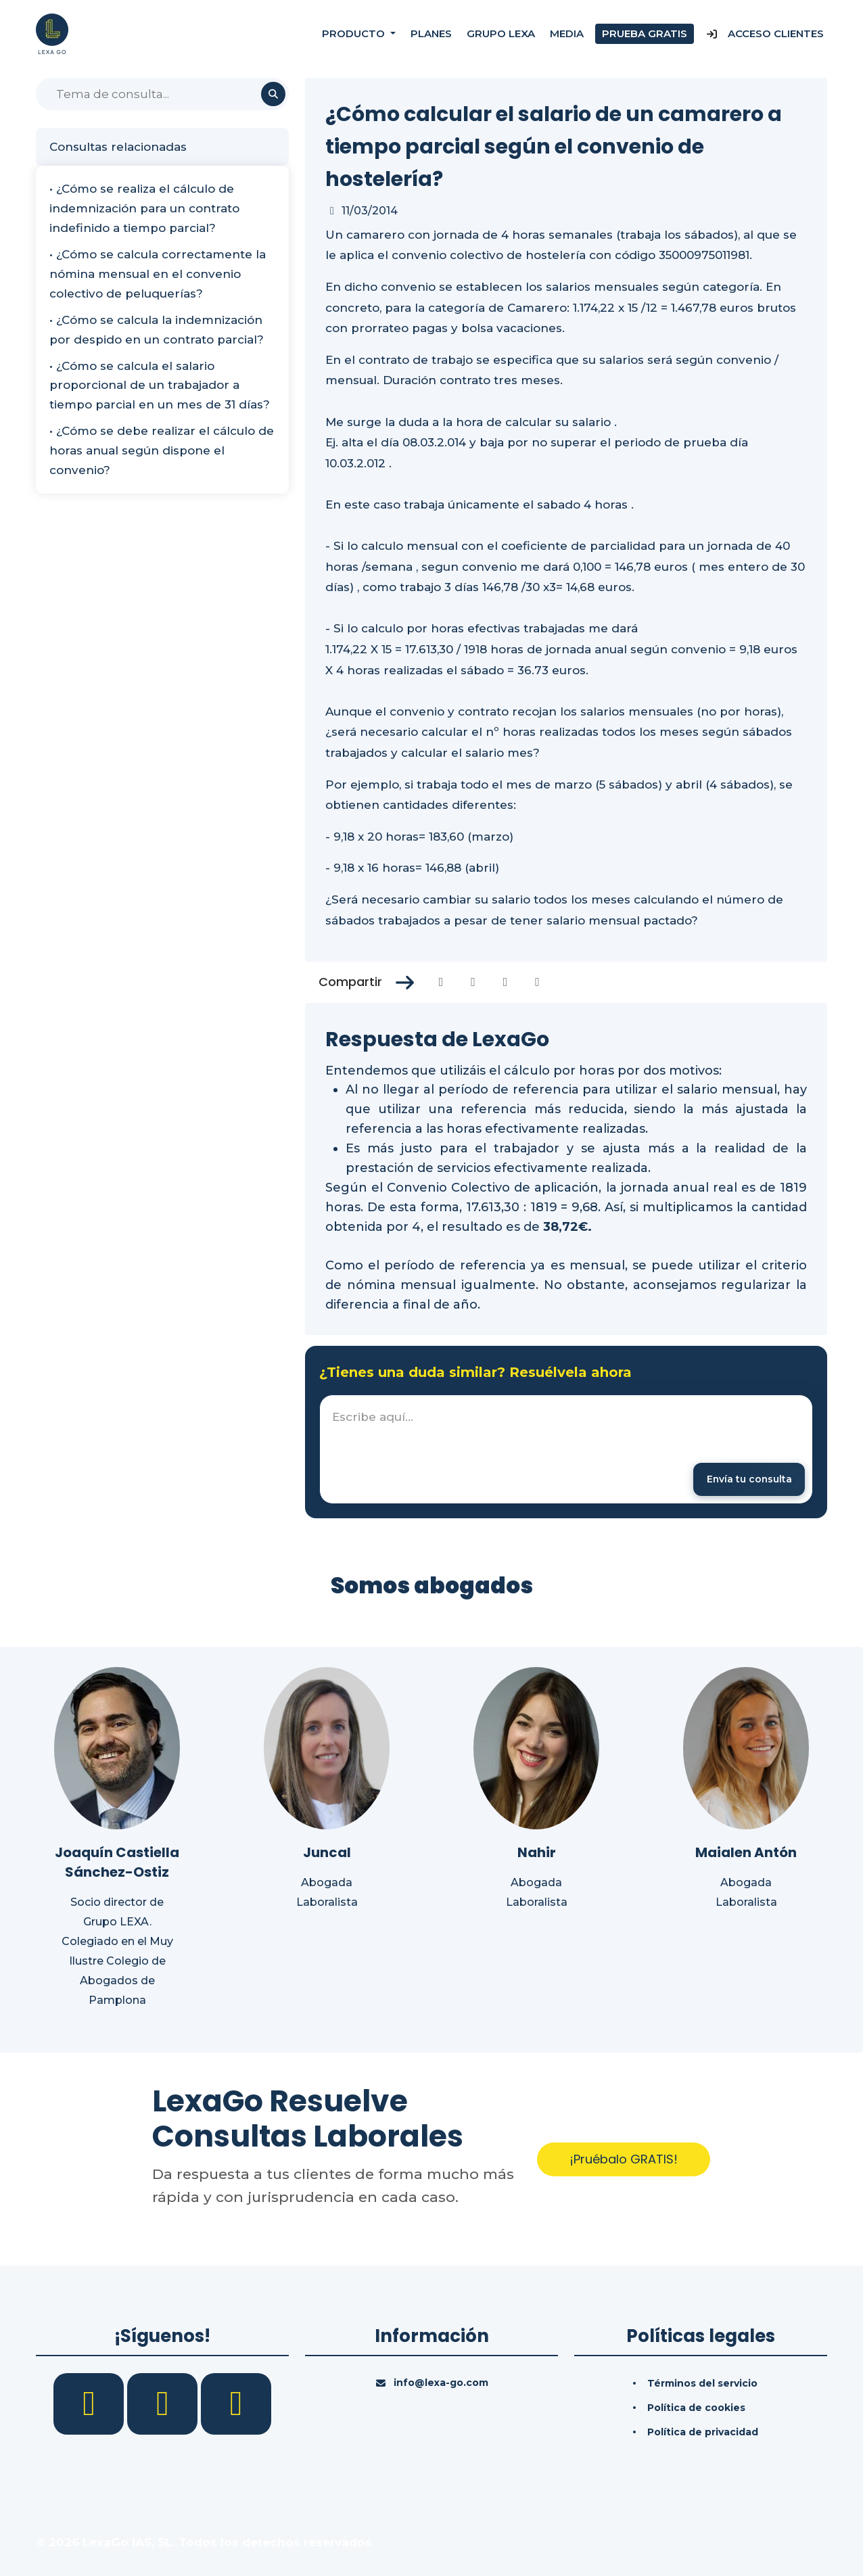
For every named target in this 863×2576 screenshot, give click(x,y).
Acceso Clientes (764, 33)
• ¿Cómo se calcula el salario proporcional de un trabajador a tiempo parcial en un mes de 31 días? (159, 385)
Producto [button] (355, 33)
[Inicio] (52, 33)
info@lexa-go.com (441, 2383)
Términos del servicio (702, 2384)
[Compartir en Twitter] (473, 982)
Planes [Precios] (431, 33)
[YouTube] (236, 2403)
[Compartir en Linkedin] (505, 982)
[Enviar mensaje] (748, 1479)
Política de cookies (696, 2408)
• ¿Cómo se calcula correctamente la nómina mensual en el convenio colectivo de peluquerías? (157, 274)
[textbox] (566, 1449)
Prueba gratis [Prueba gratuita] (644, 33)
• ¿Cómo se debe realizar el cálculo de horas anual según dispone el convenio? (161, 450)
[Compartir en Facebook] (441, 982)
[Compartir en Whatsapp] (537, 982)
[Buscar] (162, 94)
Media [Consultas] (567, 33)
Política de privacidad (702, 2433)
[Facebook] (90, 2403)
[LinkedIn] (164, 2403)
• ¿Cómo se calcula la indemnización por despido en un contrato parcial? (156, 329)
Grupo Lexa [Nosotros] (501, 33)
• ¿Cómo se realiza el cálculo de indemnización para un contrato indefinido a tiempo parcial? (144, 208)
